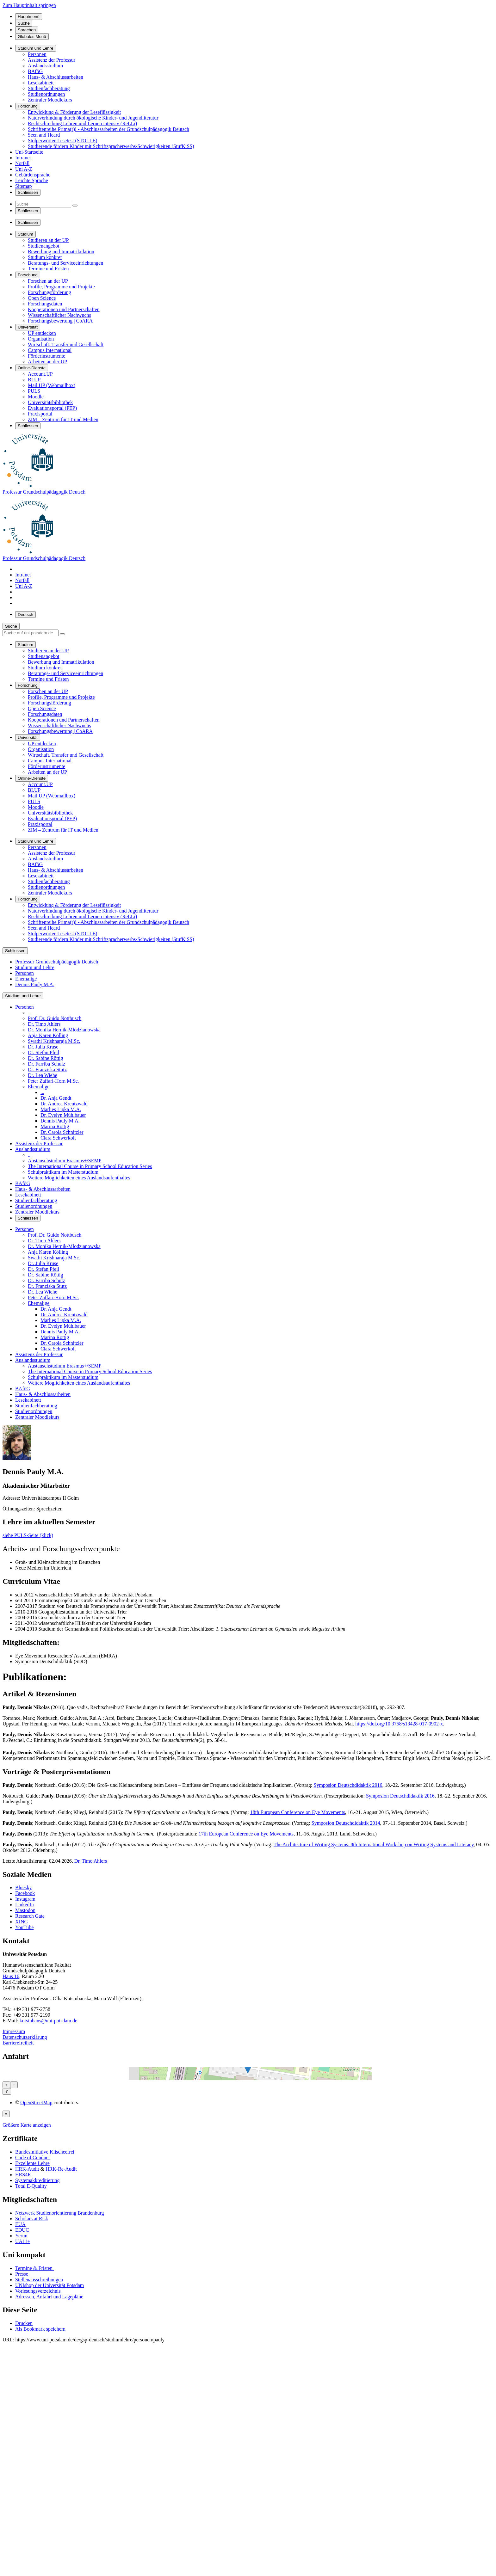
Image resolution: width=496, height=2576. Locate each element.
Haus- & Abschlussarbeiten (55, 77)
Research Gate (30, 1916)
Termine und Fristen (48, 268)
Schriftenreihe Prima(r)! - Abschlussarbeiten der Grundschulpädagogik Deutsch (108, 129)
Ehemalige (26, 978)
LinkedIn (24, 1904)
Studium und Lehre (34, 967)
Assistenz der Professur (51, 60)
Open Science (42, 298)
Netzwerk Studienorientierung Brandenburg (59, 2479)
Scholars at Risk (31, 2485)
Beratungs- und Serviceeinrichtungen (65, 263)
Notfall (22, 163)
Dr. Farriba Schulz (46, 1064)
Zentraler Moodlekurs (50, 99)
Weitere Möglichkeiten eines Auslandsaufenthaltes (79, 1177)
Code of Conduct (32, 2424)
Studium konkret (45, 257)
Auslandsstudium (45, 65)
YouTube (24, 1927)
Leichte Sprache (31, 180)
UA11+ (22, 2508)
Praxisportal (40, 413)
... (30, 1012)
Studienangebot (43, 246)
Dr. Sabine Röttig (45, 1058)
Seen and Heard (44, 135)
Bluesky (23, 1887)
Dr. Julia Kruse (43, 1046)
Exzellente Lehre (32, 2429)
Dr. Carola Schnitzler (62, 1132)
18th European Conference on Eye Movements (297, 1812)
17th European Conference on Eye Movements (246, 1833)
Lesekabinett (41, 82)
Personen (37, 54)
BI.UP (34, 379)
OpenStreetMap (36, 2369)
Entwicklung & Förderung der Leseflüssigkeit (74, 112)
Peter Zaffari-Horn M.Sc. (53, 1081)
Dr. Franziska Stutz (47, 1069)
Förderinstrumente (46, 356)
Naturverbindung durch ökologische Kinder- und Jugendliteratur (93, 117)
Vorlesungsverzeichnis (38, 2557)
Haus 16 (11, 1976)
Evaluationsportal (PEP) (52, 408)
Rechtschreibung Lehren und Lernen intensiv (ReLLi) (82, 123)
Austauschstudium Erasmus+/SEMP (65, 1160)
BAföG (35, 71)
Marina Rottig (54, 1126)
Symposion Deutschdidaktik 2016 (348, 1785)
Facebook (25, 1893)
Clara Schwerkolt (58, 1137)
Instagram (25, 1899)
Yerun (21, 2502)
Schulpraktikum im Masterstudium (63, 1172)
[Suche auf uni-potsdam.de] (31, 633)
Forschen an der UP (48, 281)
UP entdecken (42, 333)
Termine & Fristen (34, 2534)
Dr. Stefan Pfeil (43, 1052)
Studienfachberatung (49, 88)
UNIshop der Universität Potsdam (49, 2551)
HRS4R (23, 2441)
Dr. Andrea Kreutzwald (64, 1103)
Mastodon (25, 1910)
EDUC (22, 2496)
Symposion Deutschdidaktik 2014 (346, 1823)
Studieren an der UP (48, 240)
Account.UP (40, 374)
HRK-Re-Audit (61, 2435)
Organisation (41, 338)
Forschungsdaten (45, 303)
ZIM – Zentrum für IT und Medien (63, 419)
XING (21, 1921)
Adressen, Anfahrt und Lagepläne (49, 2563)
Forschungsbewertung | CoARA (60, 320)
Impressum (14, 2031)
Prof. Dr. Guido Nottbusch (54, 1018)
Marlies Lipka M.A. (60, 1109)
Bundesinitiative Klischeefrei (44, 2418)
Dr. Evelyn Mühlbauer (63, 1115)
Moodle (36, 396)
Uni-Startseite (29, 152)
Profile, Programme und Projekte (61, 286)
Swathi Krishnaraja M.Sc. (54, 1041)
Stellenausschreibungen (39, 2546)
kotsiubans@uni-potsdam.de (48, 2020)
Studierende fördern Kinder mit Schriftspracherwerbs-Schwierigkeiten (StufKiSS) (111, 146)
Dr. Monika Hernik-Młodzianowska (64, 1029)
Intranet (23, 157)
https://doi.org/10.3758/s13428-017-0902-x (399, 1723)
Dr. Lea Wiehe (42, 1075)
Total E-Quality (31, 2452)
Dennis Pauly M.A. (34, 984)
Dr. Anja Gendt (55, 1098)
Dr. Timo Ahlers (44, 1024)
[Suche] (43, 204)
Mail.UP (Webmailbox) (51, 385)
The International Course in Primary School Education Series (90, 1166)
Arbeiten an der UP (47, 361)
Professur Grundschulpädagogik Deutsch (44, 492)
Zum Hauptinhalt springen (29, 5)
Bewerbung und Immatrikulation (61, 251)
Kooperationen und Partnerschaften (64, 309)
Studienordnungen (46, 94)
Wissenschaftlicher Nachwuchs (59, 315)
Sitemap (23, 186)
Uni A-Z (23, 169)
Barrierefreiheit (18, 2042)
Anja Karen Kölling (48, 1035)
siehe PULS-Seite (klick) (28, 1535)
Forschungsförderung (49, 292)
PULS (34, 391)
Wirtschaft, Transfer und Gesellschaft (65, 344)
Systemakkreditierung (37, 2447)
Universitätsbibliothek (50, 402)
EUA (20, 2490)
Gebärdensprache (32, 174)
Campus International (49, 350)
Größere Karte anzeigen (27, 2391)
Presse (22, 2540)
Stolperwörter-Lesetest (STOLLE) (62, 140)
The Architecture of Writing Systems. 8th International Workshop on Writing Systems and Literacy (374, 1844)
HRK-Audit (27, 2435)
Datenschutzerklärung (25, 2037)
